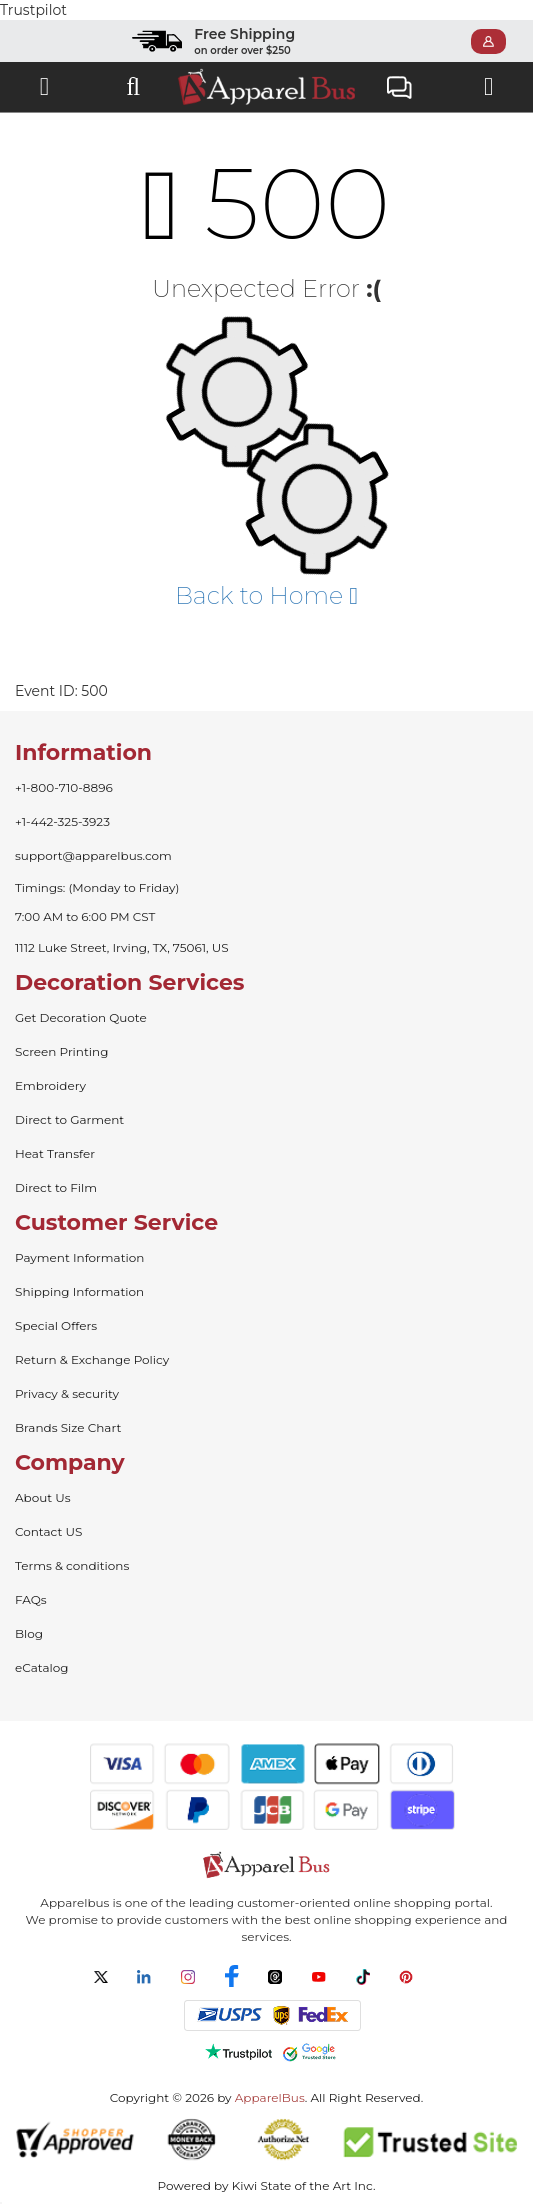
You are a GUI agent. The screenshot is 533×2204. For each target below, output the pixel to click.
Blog (29, 1633)
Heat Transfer (55, 1153)
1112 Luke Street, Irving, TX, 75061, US (122, 947)
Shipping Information (79, 1291)
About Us (43, 1497)
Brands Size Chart (68, 1427)
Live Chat (399, 89)
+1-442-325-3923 (62, 821)
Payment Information (79, 1257)
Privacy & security (67, 1393)
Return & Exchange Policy (92, 1359)
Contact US (48, 1531)
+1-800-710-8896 (64, 787)
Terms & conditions (72, 1565)
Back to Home (266, 595)
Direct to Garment (69, 1119)
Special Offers (56, 1325)
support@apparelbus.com (93, 855)
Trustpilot (33, 10)
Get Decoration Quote (81, 1017)
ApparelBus (270, 2097)
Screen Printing (61, 1051)
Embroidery (50, 1085)
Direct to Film (56, 1187)
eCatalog (41, 1667)
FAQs (31, 1599)
